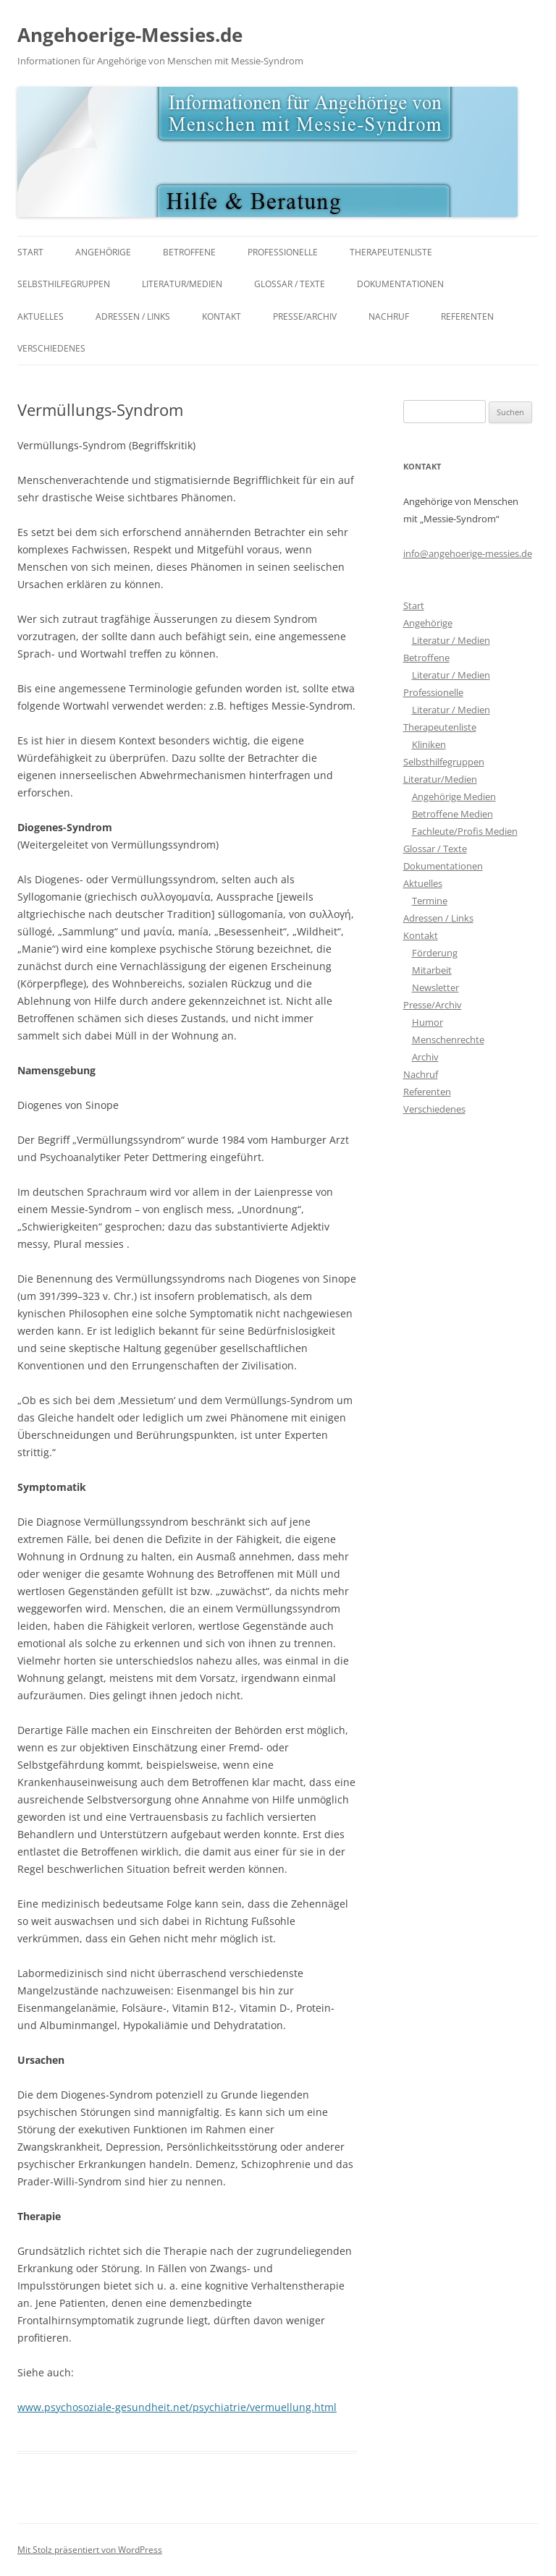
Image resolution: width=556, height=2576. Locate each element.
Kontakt (221, 316)
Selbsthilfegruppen (63, 284)
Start (30, 252)
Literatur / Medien (451, 640)
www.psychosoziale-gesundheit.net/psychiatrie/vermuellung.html (177, 2407)
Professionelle (283, 252)
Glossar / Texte (289, 284)
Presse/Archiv (305, 316)
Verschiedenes (51, 348)
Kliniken (429, 744)
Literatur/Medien (182, 284)
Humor (427, 1022)
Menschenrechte (448, 1039)
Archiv (425, 1056)
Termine (429, 900)
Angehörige (103, 252)
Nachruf (388, 316)
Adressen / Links (133, 316)
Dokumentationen (400, 284)
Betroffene (189, 252)
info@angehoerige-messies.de (467, 553)
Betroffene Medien (452, 813)
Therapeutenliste (391, 252)
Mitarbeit (432, 970)
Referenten (467, 316)
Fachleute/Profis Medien (465, 831)
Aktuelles (40, 316)
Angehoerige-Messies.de (130, 35)
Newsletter (435, 987)
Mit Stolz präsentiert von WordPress (89, 2549)
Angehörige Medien (454, 796)
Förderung (435, 952)
